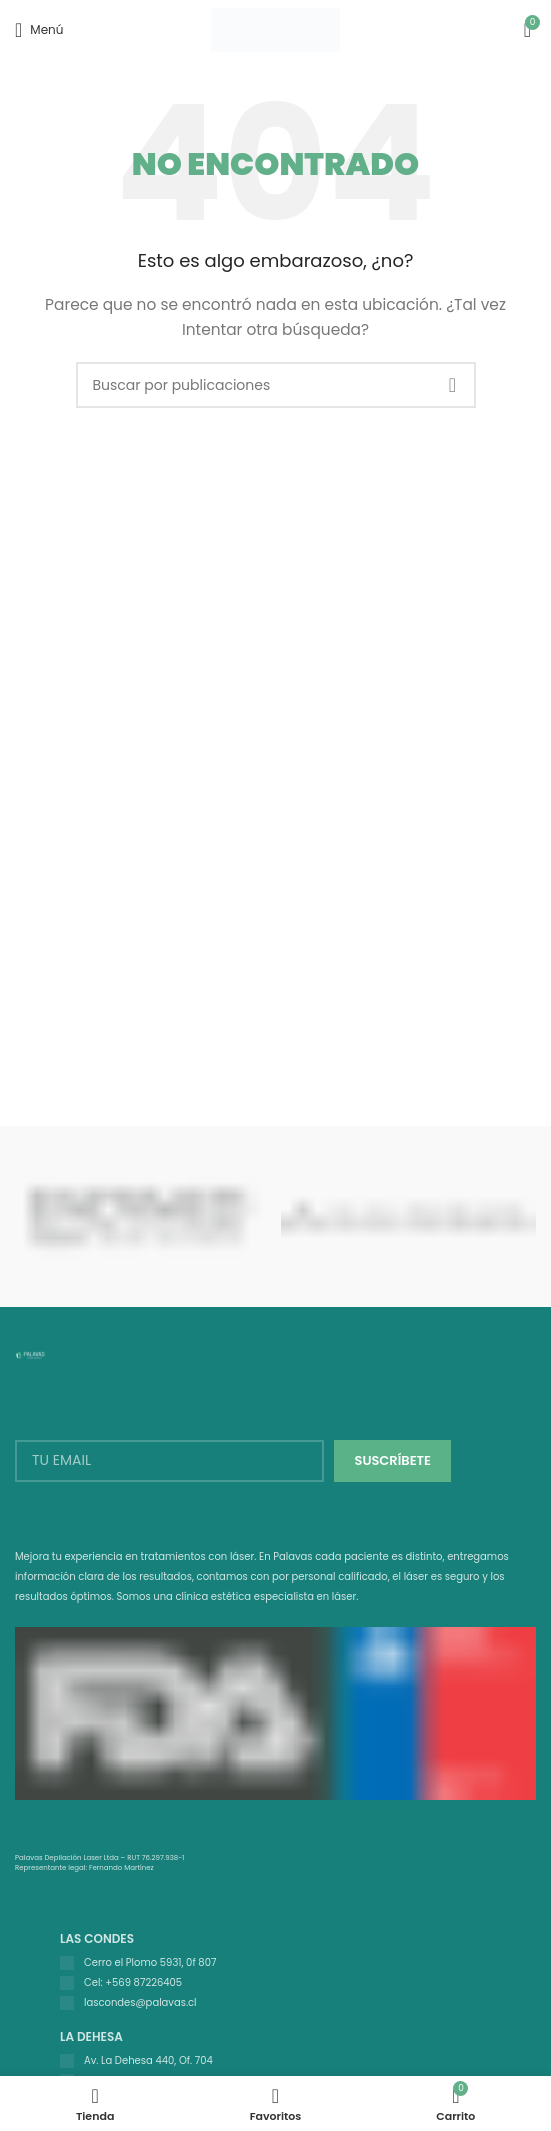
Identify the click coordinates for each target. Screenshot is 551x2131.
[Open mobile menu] (39, 30)
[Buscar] (276, 385)
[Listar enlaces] (285, 1963)
